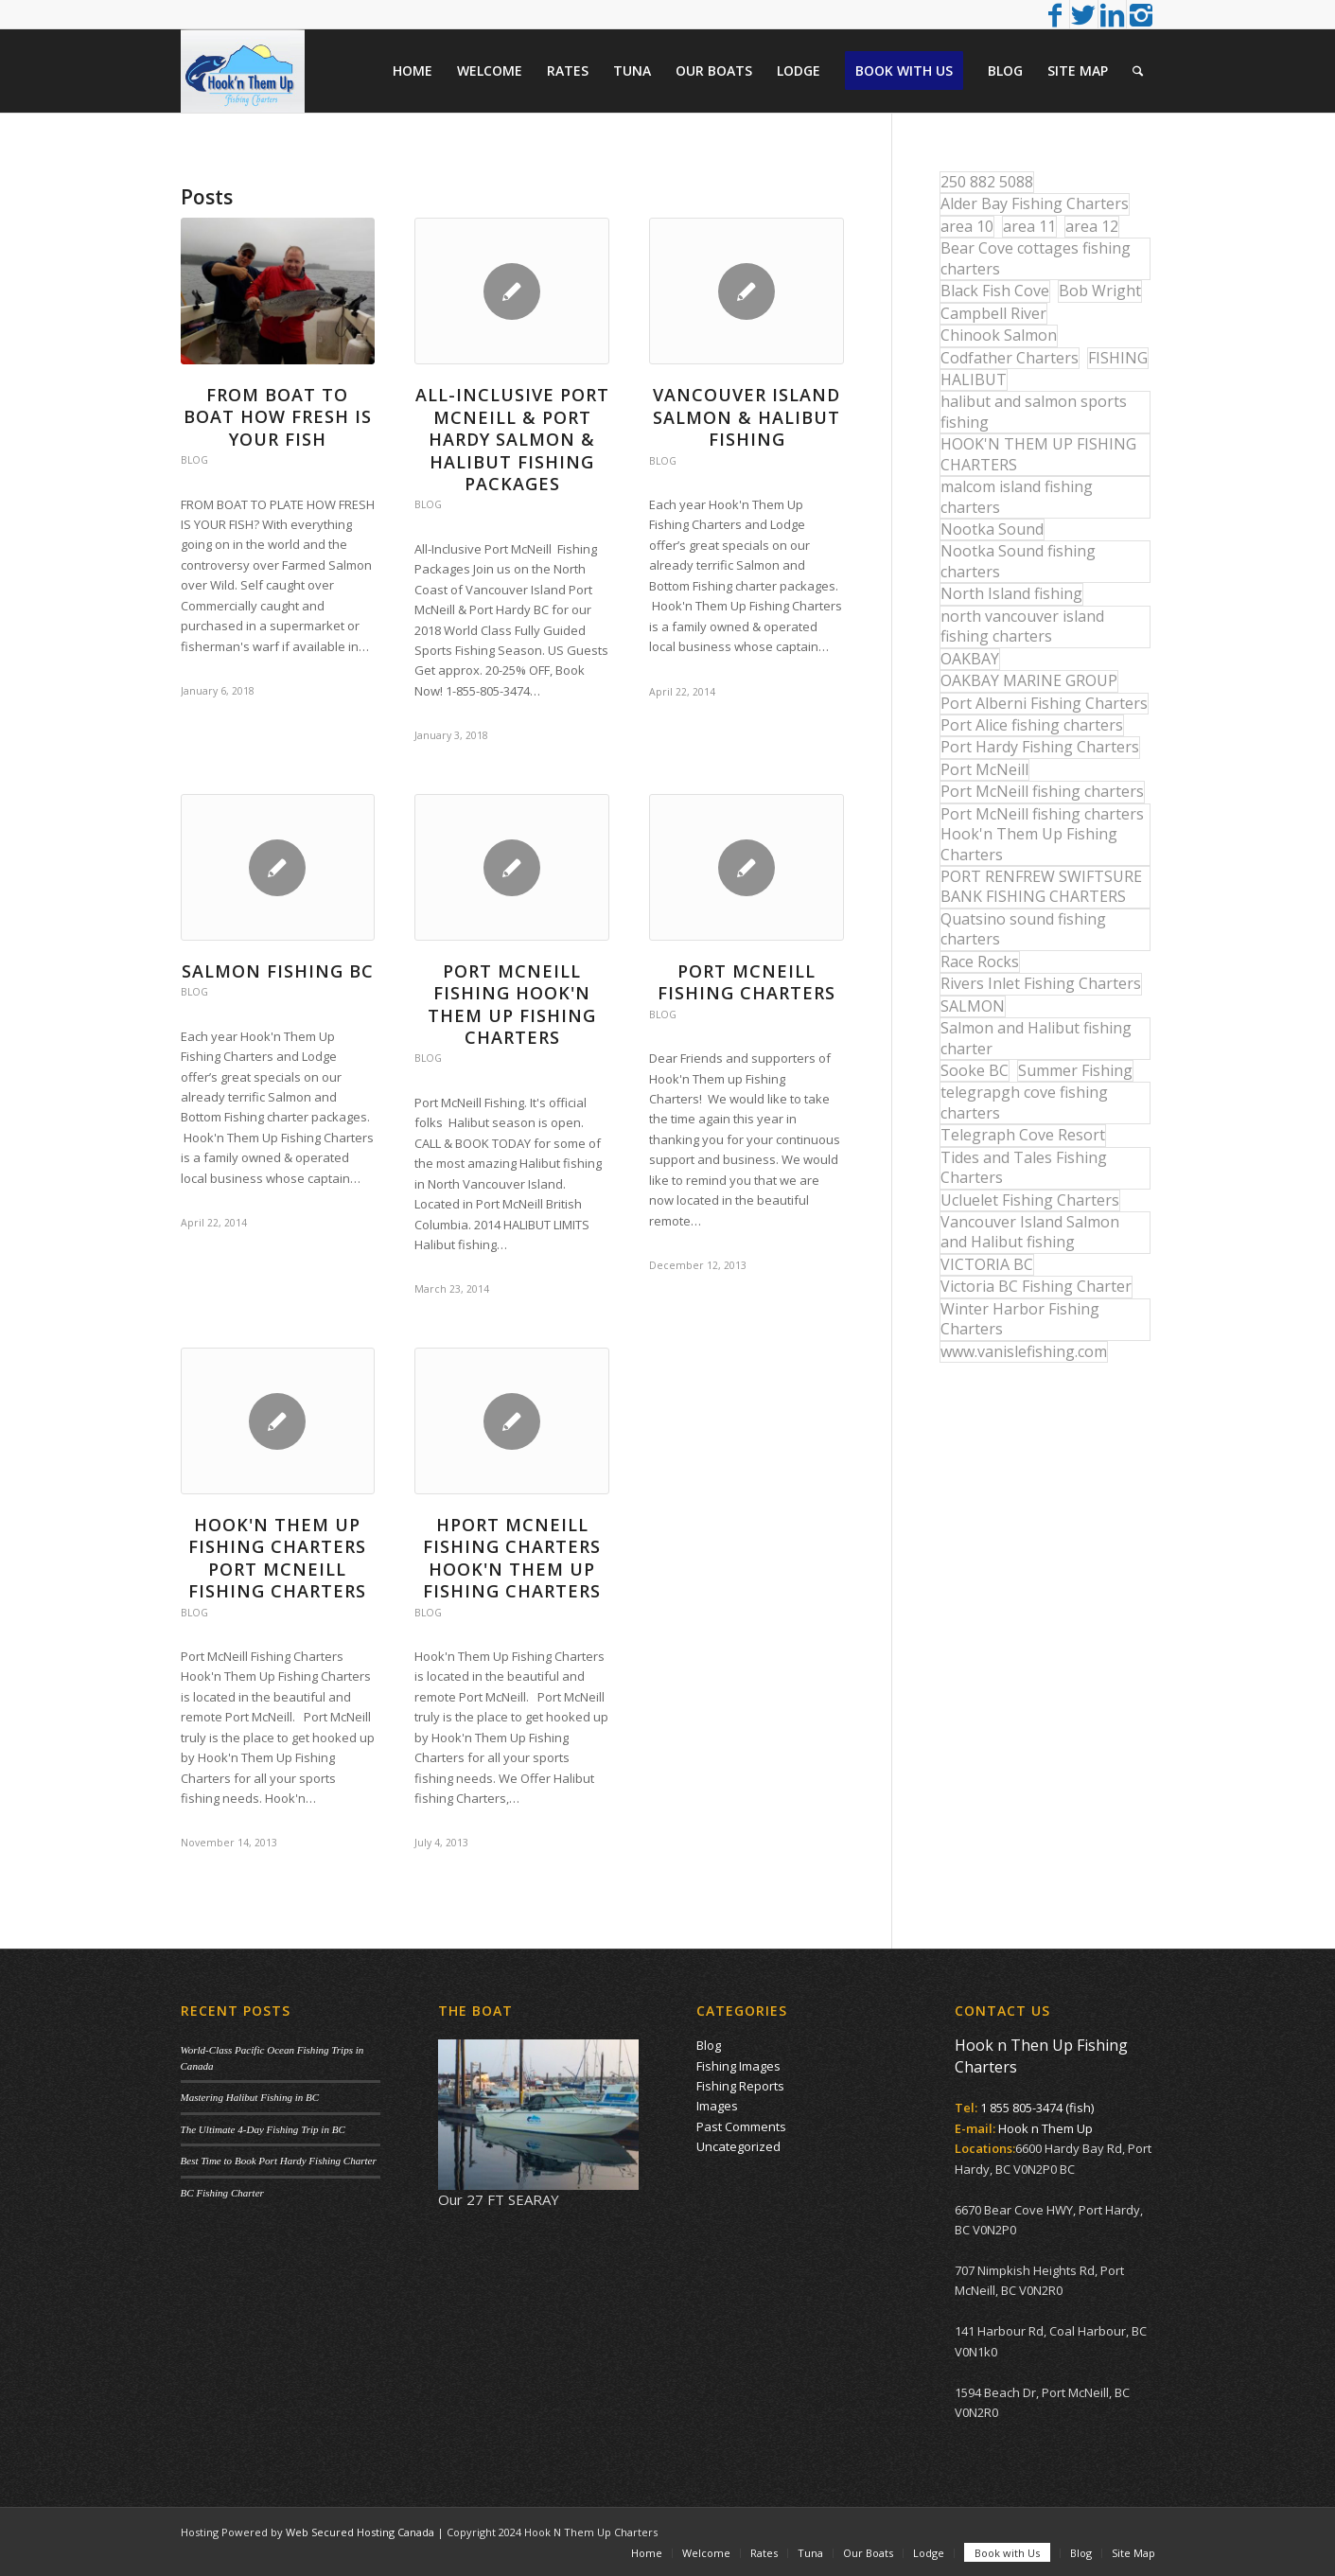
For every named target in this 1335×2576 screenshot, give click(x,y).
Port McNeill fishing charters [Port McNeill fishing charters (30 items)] (1042, 791)
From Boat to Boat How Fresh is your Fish (278, 416)
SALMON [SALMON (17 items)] (972, 1006)
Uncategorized (738, 2146)
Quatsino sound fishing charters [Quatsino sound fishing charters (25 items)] (1023, 929)
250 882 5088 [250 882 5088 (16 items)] (986, 181)
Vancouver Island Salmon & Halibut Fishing (746, 416)
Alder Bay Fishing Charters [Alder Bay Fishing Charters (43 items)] (1034, 203)
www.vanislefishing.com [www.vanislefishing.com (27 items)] (1023, 1351)
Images (717, 2105)
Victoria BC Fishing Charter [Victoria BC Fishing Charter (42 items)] (1036, 1286)
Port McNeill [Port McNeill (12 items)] (984, 769)
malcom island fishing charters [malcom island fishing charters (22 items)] (1016, 496)
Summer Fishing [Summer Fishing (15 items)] (1075, 1070)
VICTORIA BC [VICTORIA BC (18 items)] (986, 1264)
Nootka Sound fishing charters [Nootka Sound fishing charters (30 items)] (1018, 560)
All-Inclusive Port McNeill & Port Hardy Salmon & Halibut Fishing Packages (512, 439)
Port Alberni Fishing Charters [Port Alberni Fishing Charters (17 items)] (1044, 703)
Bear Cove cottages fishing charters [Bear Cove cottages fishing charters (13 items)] (1035, 258)
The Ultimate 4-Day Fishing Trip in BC (263, 2129)
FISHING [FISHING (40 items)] (1118, 357)
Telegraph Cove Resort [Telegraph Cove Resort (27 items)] (1022, 1134)
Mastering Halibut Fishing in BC (250, 2097)
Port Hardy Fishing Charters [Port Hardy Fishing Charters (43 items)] (1039, 746)
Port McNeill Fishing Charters (746, 982)
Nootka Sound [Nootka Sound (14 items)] (992, 529)
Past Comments (741, 2126)
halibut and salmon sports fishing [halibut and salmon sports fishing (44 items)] (1033, 411)
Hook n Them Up (1045, 2128)
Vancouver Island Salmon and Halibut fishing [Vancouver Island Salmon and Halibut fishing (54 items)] (1029, 1231)
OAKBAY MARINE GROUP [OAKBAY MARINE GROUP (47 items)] (1028, 680)
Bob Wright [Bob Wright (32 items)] (1100, 290)
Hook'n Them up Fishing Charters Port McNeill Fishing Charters (277, 1557)
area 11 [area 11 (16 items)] (1029, 226)
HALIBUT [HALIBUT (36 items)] (973, 379)
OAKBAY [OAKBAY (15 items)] (969, 658)
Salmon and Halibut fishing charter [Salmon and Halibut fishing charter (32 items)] (1036, 1037)
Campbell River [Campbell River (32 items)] (993, 313)
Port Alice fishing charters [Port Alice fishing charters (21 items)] (1031, 725)
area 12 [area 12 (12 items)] (1091, 226)
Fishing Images (738, 2065)
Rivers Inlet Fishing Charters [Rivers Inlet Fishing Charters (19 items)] (1040, 983)
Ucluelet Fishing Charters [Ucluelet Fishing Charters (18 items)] (1029, 1200)
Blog (194, 460)
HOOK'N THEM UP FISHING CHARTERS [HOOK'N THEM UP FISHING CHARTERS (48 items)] (1038, 453)
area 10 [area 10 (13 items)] (966, 226)
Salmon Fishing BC (278, 971)
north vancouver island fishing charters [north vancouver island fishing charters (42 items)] (1022, 626)
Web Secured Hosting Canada (360, 2532)
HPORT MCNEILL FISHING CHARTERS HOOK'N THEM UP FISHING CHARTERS (512, 1557)
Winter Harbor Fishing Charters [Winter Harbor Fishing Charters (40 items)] (1019, 1318)
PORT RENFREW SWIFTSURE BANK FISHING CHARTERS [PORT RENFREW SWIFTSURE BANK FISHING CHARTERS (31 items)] (1041, 886)
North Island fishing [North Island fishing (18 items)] (1011, 593)
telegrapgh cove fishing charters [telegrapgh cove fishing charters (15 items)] (1024, 1102)
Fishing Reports (740, 2085)
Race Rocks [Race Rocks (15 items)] (979, 961)
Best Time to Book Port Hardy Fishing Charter (279, 2160)
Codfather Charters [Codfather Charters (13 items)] (1009, 357)
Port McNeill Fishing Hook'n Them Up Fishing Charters (512, 1004)
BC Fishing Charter (222, 2192)
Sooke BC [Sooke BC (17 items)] (974, 1070)
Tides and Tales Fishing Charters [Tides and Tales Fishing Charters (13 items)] (1023, 1167)
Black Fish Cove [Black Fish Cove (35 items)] (994, 290)
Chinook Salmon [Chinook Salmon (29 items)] (998, 335)
